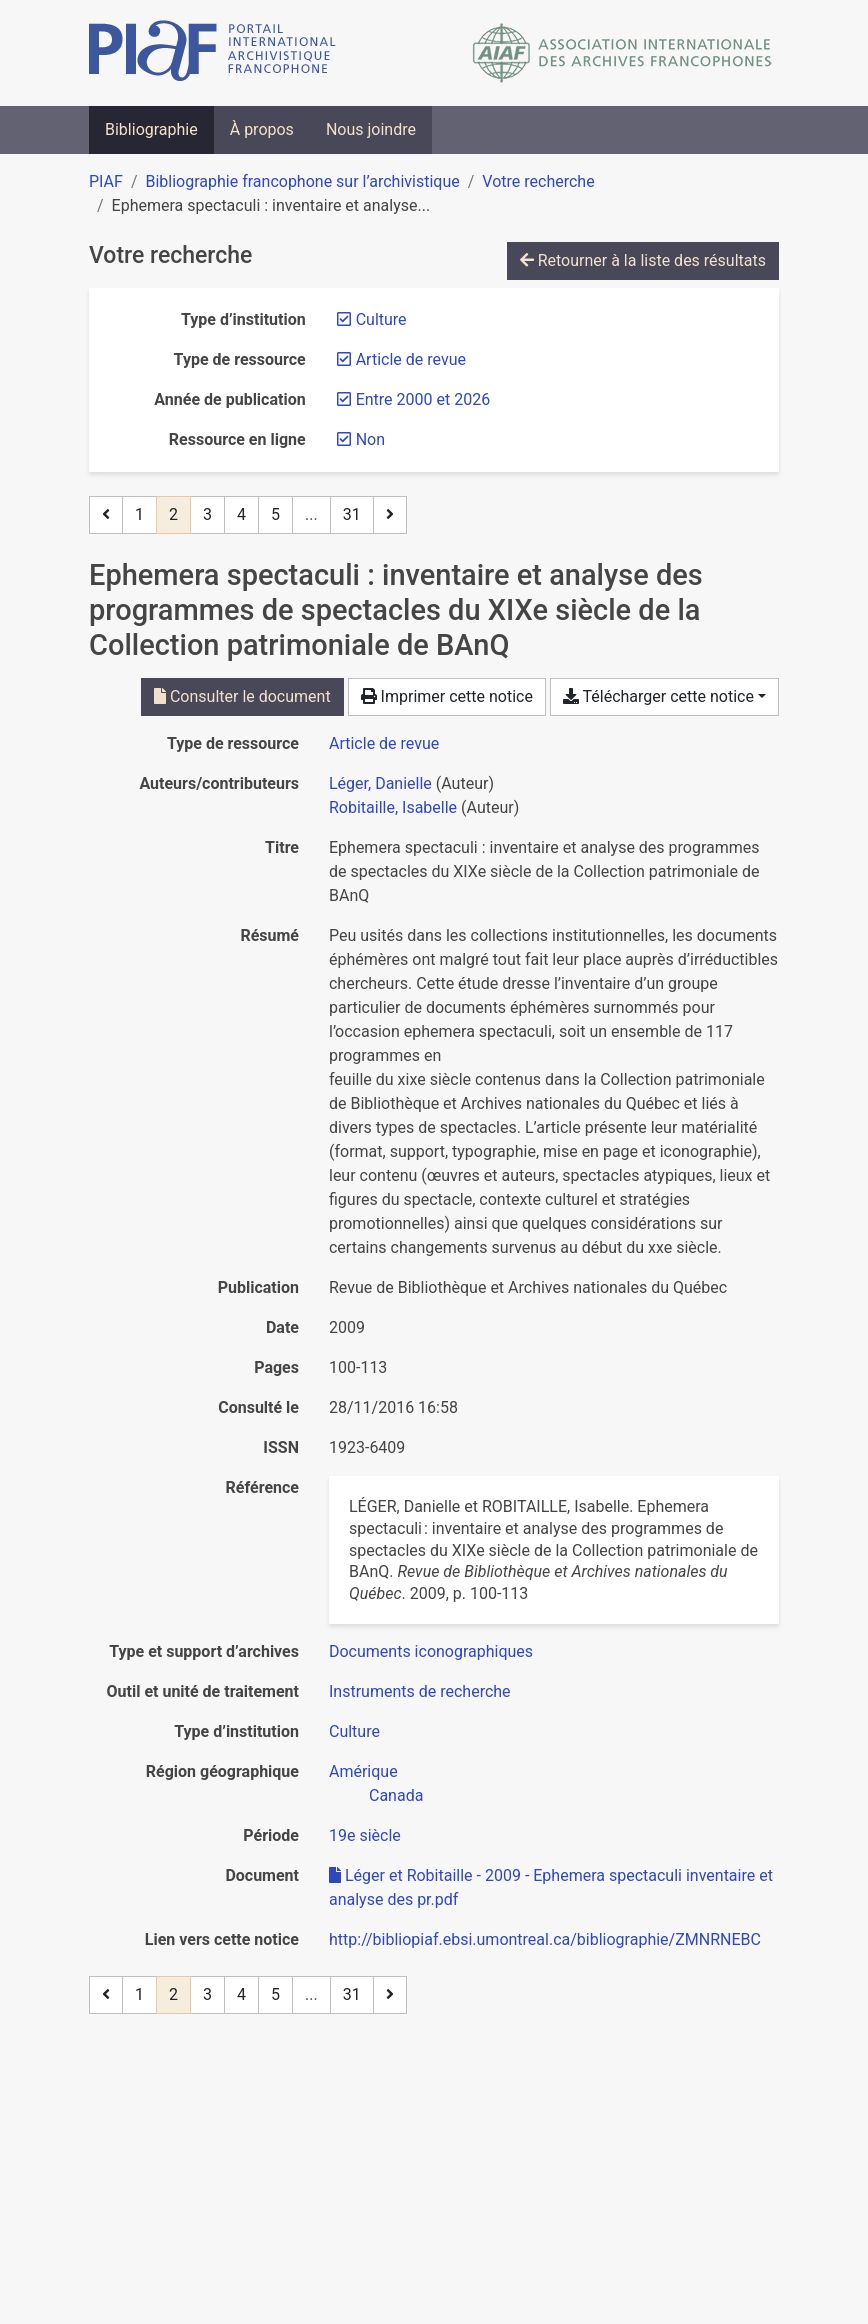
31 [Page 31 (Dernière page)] (352, 514)
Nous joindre (371, 129)
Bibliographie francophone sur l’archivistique (302, 181)
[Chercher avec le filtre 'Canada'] (396, 1795)
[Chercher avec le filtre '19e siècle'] (365, 1835)
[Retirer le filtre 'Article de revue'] (411, 359)
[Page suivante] (390, 515)
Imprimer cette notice (447, 696)
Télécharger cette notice (658, 696)
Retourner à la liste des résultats (643, 260)
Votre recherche (538, 181)
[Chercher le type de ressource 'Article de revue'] (384, 743)
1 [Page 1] (139, 514)
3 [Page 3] (207, 514)
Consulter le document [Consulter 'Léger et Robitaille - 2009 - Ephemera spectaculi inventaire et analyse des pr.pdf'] (242, 696)
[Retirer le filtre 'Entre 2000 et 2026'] (423, 399)
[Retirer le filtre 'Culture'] (381, 319)
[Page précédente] (106, 515)
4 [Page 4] (241, 514)
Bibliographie (151, 129)
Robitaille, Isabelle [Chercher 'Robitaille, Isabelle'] (393, 807)
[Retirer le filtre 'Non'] (370, 439)
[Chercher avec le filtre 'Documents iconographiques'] (431, 1651)
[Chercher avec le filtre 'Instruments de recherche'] (420, 1691)
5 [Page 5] (275, 514)
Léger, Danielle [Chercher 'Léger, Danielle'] (380, 783)
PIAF (106, 181)
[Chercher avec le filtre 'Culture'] (354, 1731)
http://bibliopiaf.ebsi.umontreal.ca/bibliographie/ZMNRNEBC (545, 1939)
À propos (262, 129)
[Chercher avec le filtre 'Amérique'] (363, 1771)
